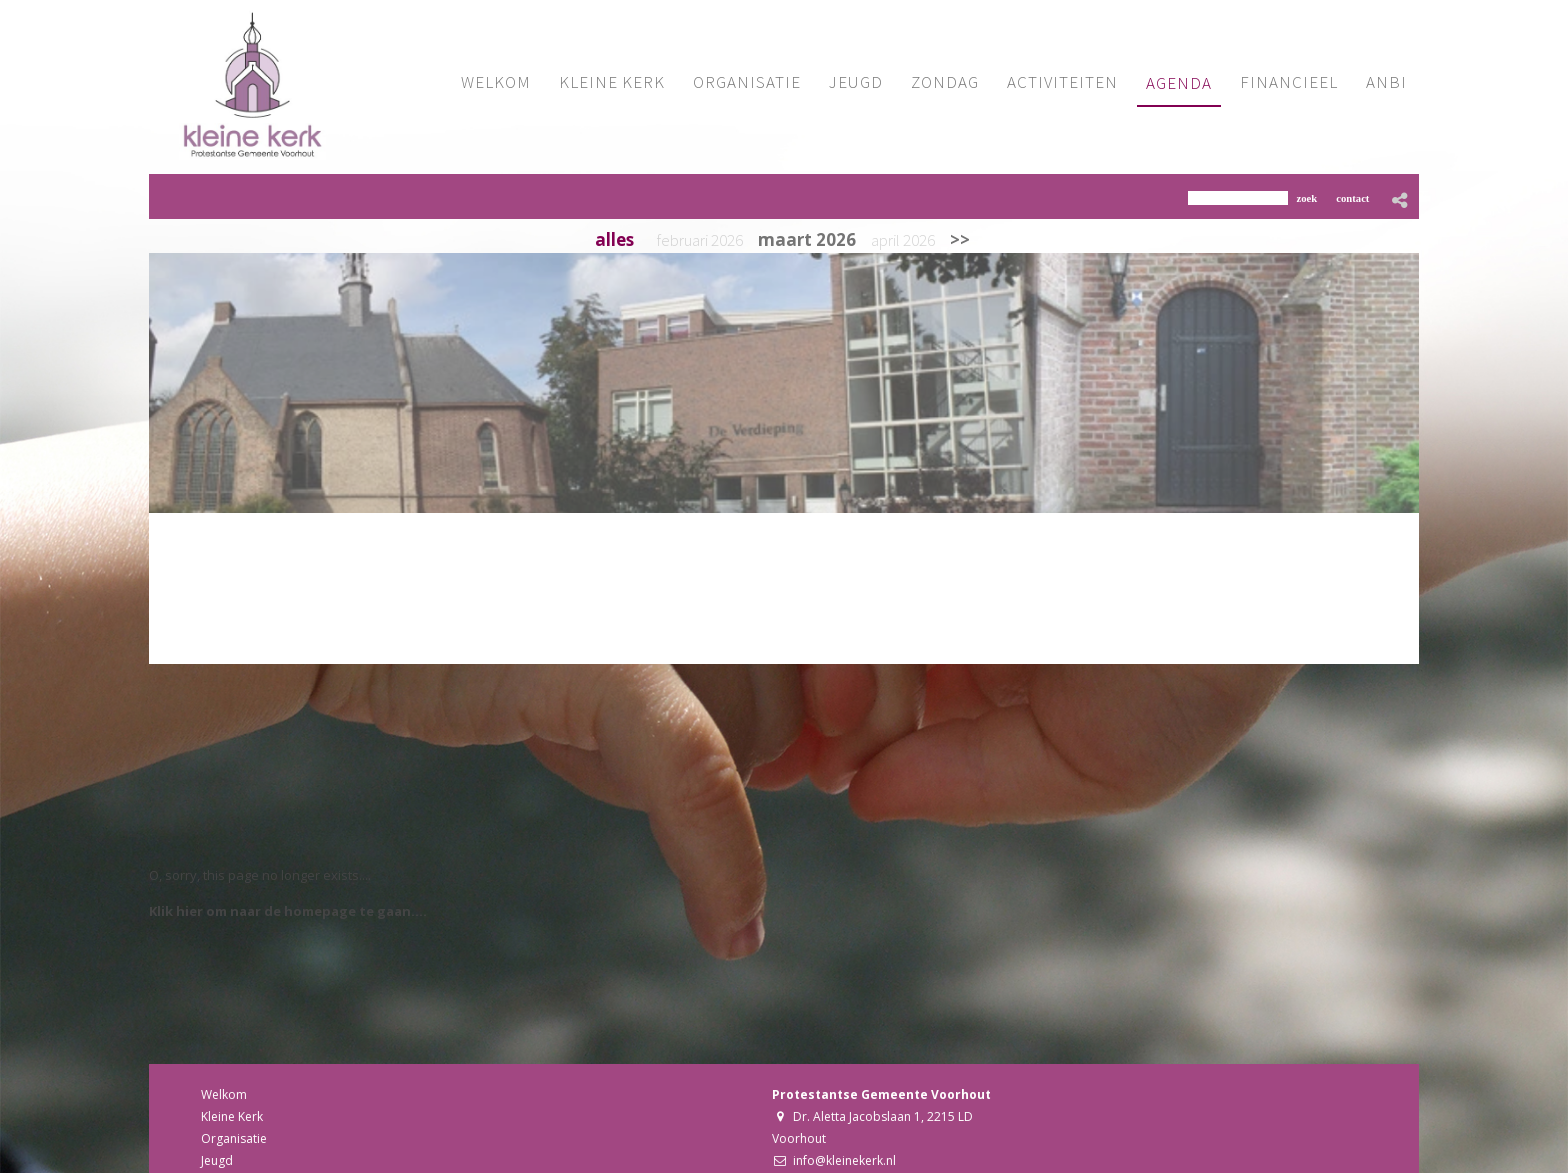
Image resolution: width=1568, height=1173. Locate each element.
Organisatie (234, 1138)
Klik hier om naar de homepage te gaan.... (288, 911)
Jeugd (217, 1160)
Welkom (224, 1094)
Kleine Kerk (232, 1116)
